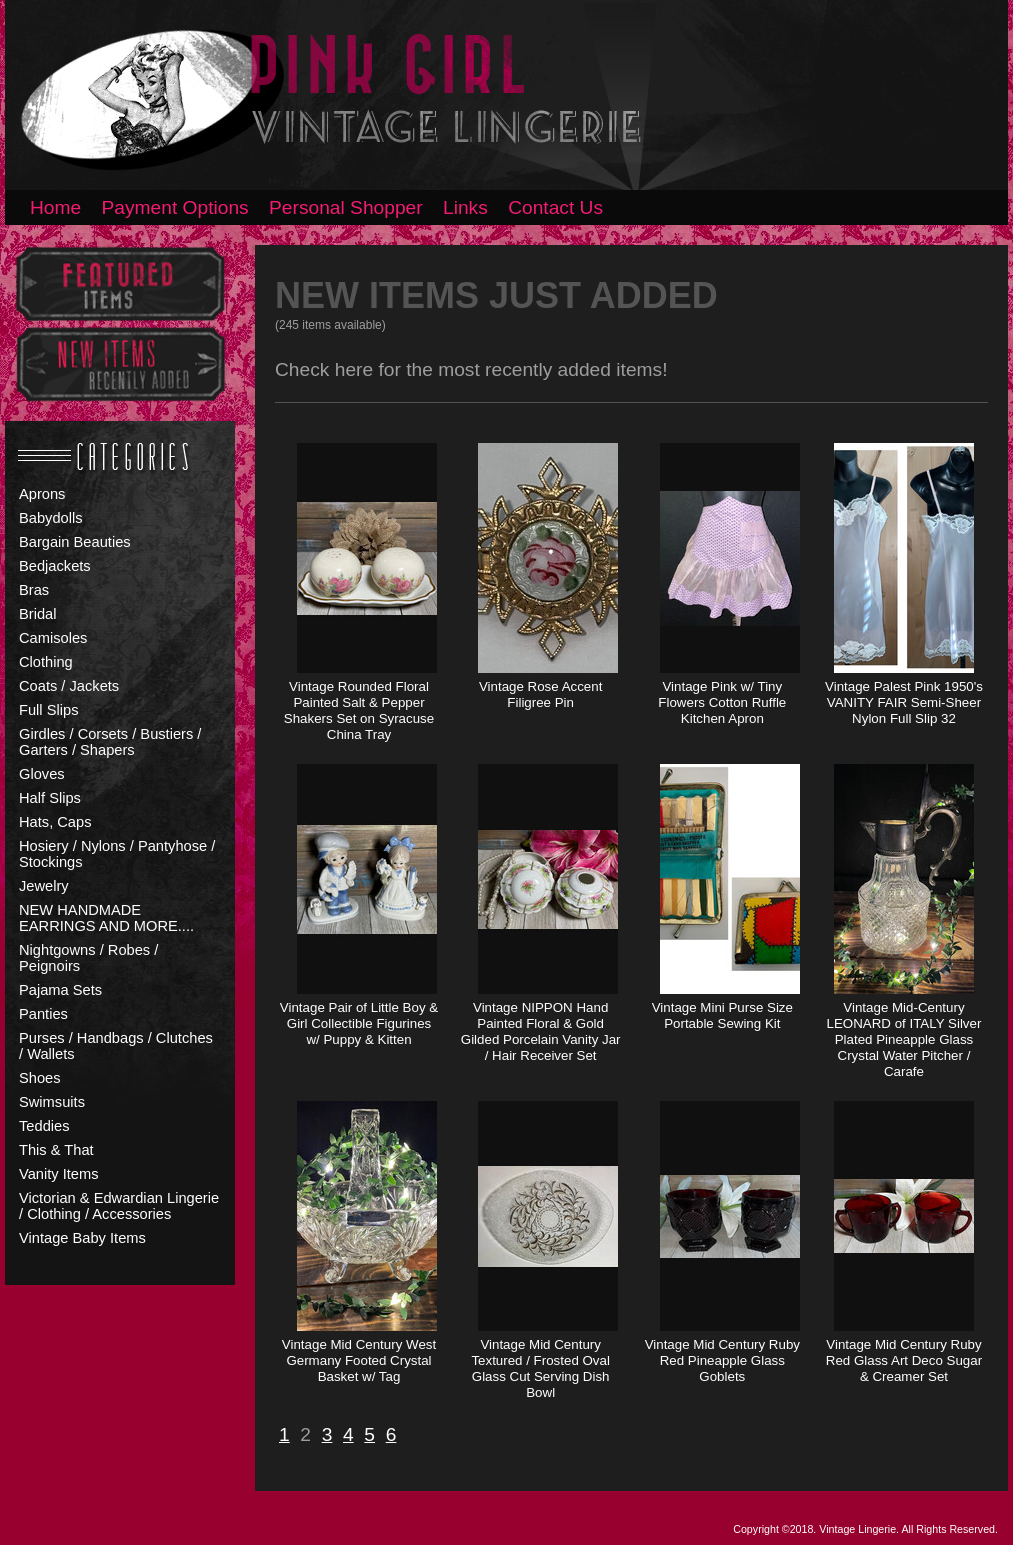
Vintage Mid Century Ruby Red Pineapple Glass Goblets (722, 1360)
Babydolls (51, 518)
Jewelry (44, 886)
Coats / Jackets (69, 686)
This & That (56, 1150)
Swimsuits (52, 1102)
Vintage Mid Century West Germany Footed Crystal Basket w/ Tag (359, 1360)
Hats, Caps (55, 822)
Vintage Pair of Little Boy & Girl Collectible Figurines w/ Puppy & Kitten (359, 1023)
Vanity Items (59, 1174)
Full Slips (48, 710)
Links (465, 207)
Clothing (46, 662)
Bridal (37, 614)
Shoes (40, 1078)
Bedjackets (55, 566)
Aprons (42, 494)
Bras (34, 590)
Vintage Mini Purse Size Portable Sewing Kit (722, 1015)
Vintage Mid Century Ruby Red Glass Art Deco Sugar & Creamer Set (904, 1360)
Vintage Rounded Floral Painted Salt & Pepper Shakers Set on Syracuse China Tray (359, 710)
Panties (43, 1014)
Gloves (42, 774)
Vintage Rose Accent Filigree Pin (541, 694)
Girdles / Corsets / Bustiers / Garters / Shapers (110, 742)
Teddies (44, 1126)
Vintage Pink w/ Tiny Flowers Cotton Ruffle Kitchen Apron (722, 702)
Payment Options (175, 207)
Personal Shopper (346, 207)
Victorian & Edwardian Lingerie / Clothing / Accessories (119, 1206)
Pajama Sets (60, 990)
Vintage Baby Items (82, 1238)
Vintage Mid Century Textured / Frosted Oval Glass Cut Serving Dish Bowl (540, 1368)
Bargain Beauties (75, 542)
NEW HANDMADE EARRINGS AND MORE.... (106, 918)
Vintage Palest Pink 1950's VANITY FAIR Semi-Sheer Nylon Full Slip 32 (904, 702)
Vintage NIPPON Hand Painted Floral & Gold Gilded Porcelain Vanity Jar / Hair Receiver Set (541, 1031)
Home (55, 207)
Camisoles (53, 638)
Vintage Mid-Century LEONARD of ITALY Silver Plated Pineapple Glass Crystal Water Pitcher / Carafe (904, 1039)
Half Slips (50, 798)
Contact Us (555, 207)
